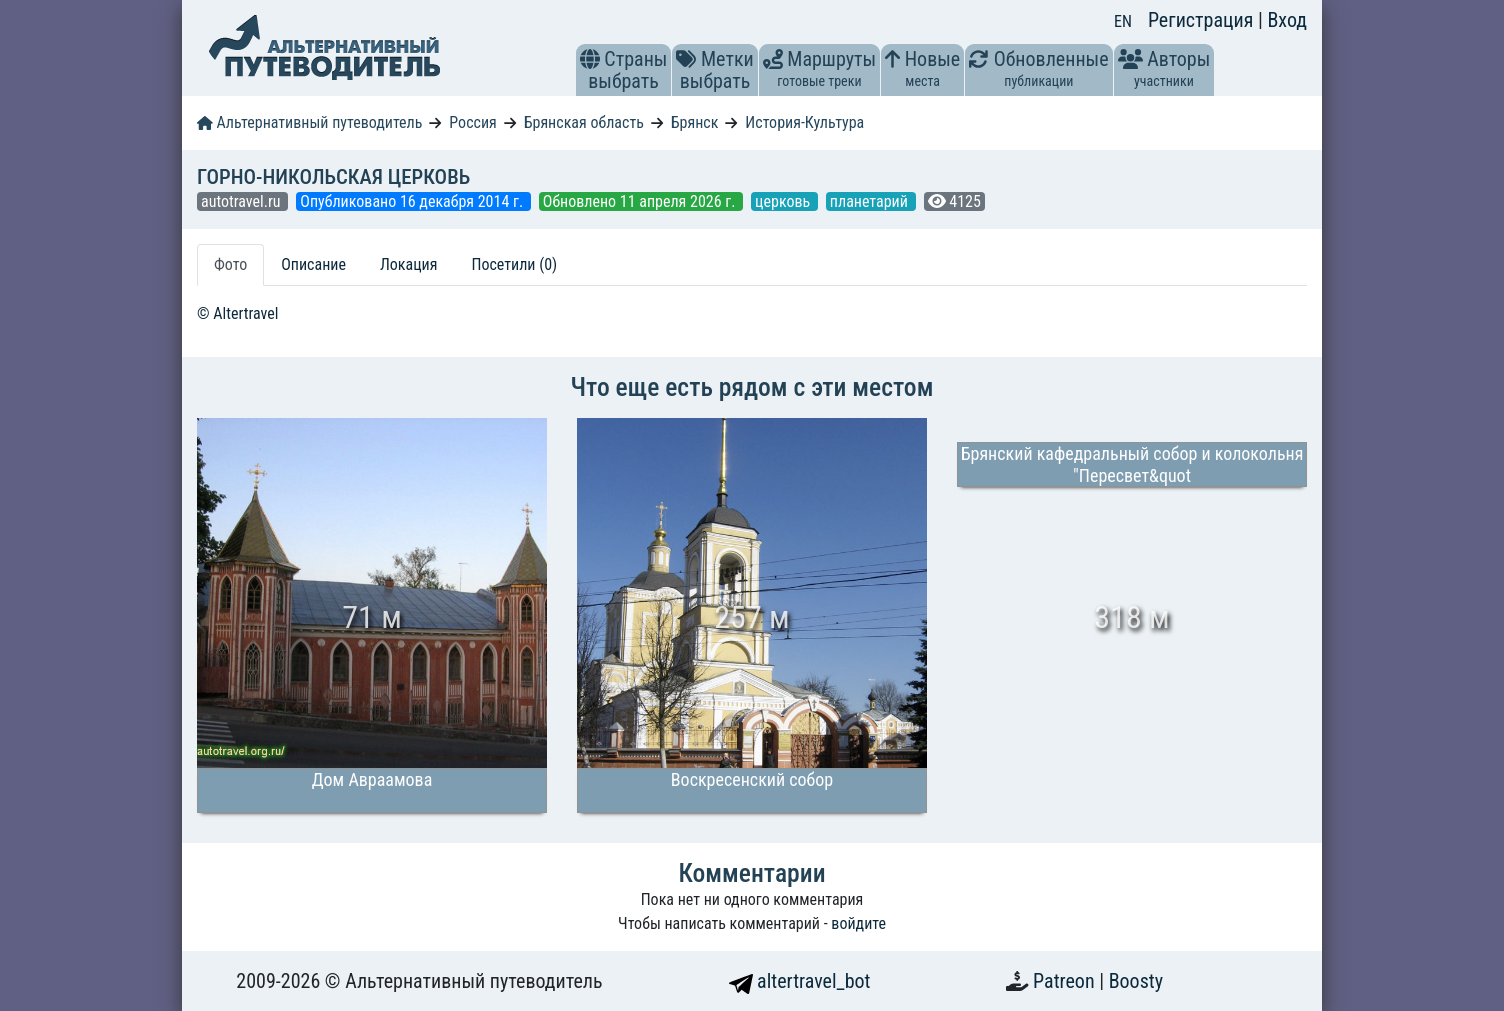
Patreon (1066, 981)
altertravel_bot (800, 981)
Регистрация (1203, 20)
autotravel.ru (242, 201)
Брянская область (584, 122)
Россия (472, 122)
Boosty (1136, 981)
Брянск (695, 122)
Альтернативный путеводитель (309, 122)
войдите (858, 923)
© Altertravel (237, 313)
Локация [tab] (409, 264)
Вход (1287, 20)
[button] (590, 59)
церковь (784, 201)
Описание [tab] (313, 264)
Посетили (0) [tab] (514, 264)
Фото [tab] (230, 264)
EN (1123, 21)
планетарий (871, 201)
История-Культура (804, 122)
